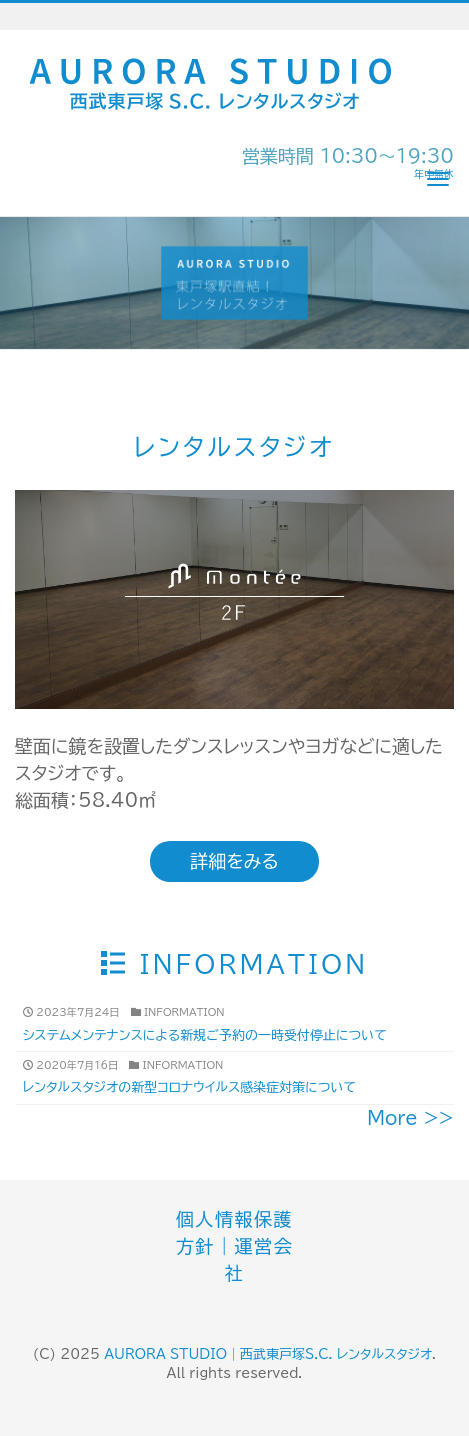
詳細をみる (234, 861)
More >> (410, 1118)
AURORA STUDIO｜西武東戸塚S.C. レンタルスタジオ (268, 1354)
